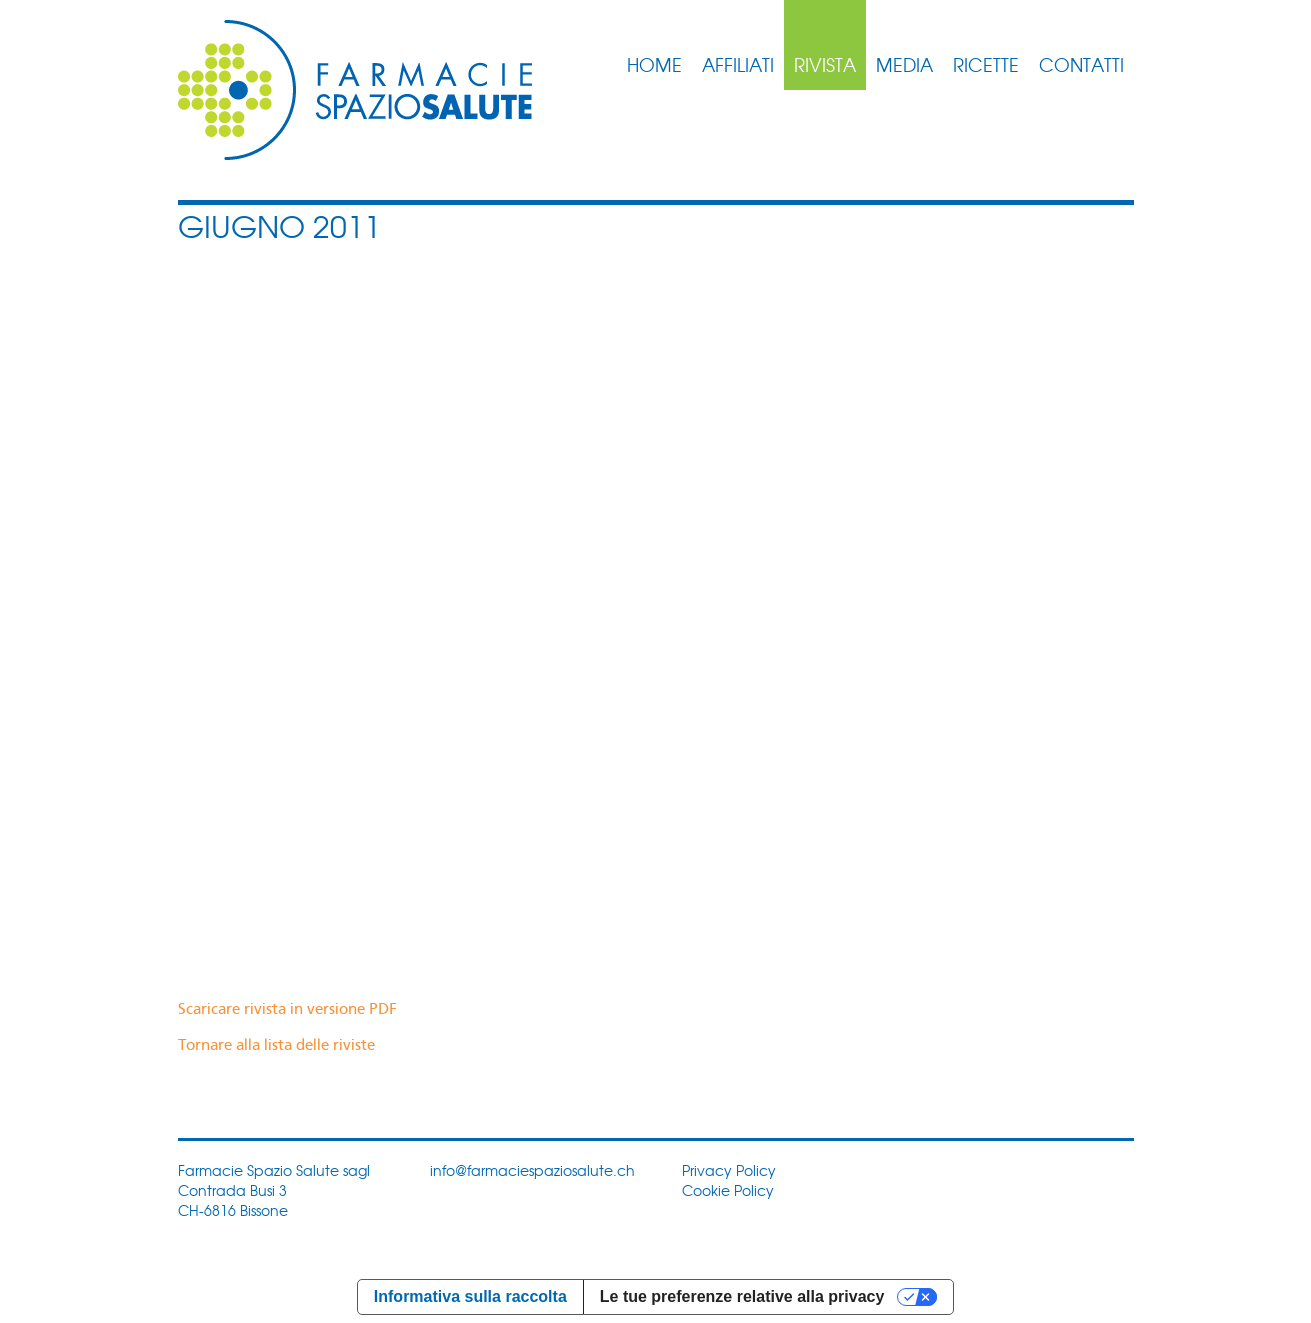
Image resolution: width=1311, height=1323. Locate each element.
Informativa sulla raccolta (470, 1296)
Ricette (986, 64)
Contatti (1081, 64)
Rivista (825, 64)
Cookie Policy (728, 1190)
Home (654, 64)
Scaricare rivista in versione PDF (287, 1010)
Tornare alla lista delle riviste (276, 1046)
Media (904, 64)
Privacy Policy (729, 1170)
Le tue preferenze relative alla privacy (742, 1296)
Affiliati (738, 64)
